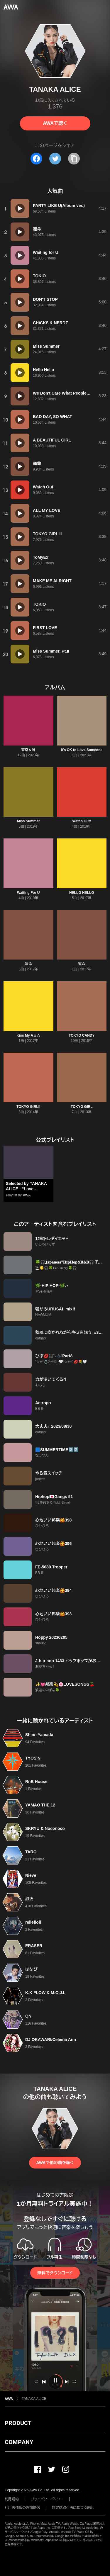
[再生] (20, 208)
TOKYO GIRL (81, 1107)
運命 (28, 964)
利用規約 (12, 2499)
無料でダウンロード (54, 2273)
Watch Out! (81, 821)
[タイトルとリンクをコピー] (74, 158)
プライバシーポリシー (47, 2499)
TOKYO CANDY (81, 1035)
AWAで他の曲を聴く (55, 2162)
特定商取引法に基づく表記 (73, 2508)
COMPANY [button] (19, 2442)
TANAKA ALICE (34, 2399)
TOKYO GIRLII (28, 1107)
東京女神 (28, 750)
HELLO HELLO (81, 893)
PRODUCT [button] (18, 2422)
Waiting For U (28, 893)
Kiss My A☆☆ (28, 1035)
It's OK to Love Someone (81, 750)
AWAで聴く (55, 123)
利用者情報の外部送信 (22, 2508)
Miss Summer (28, 821)
